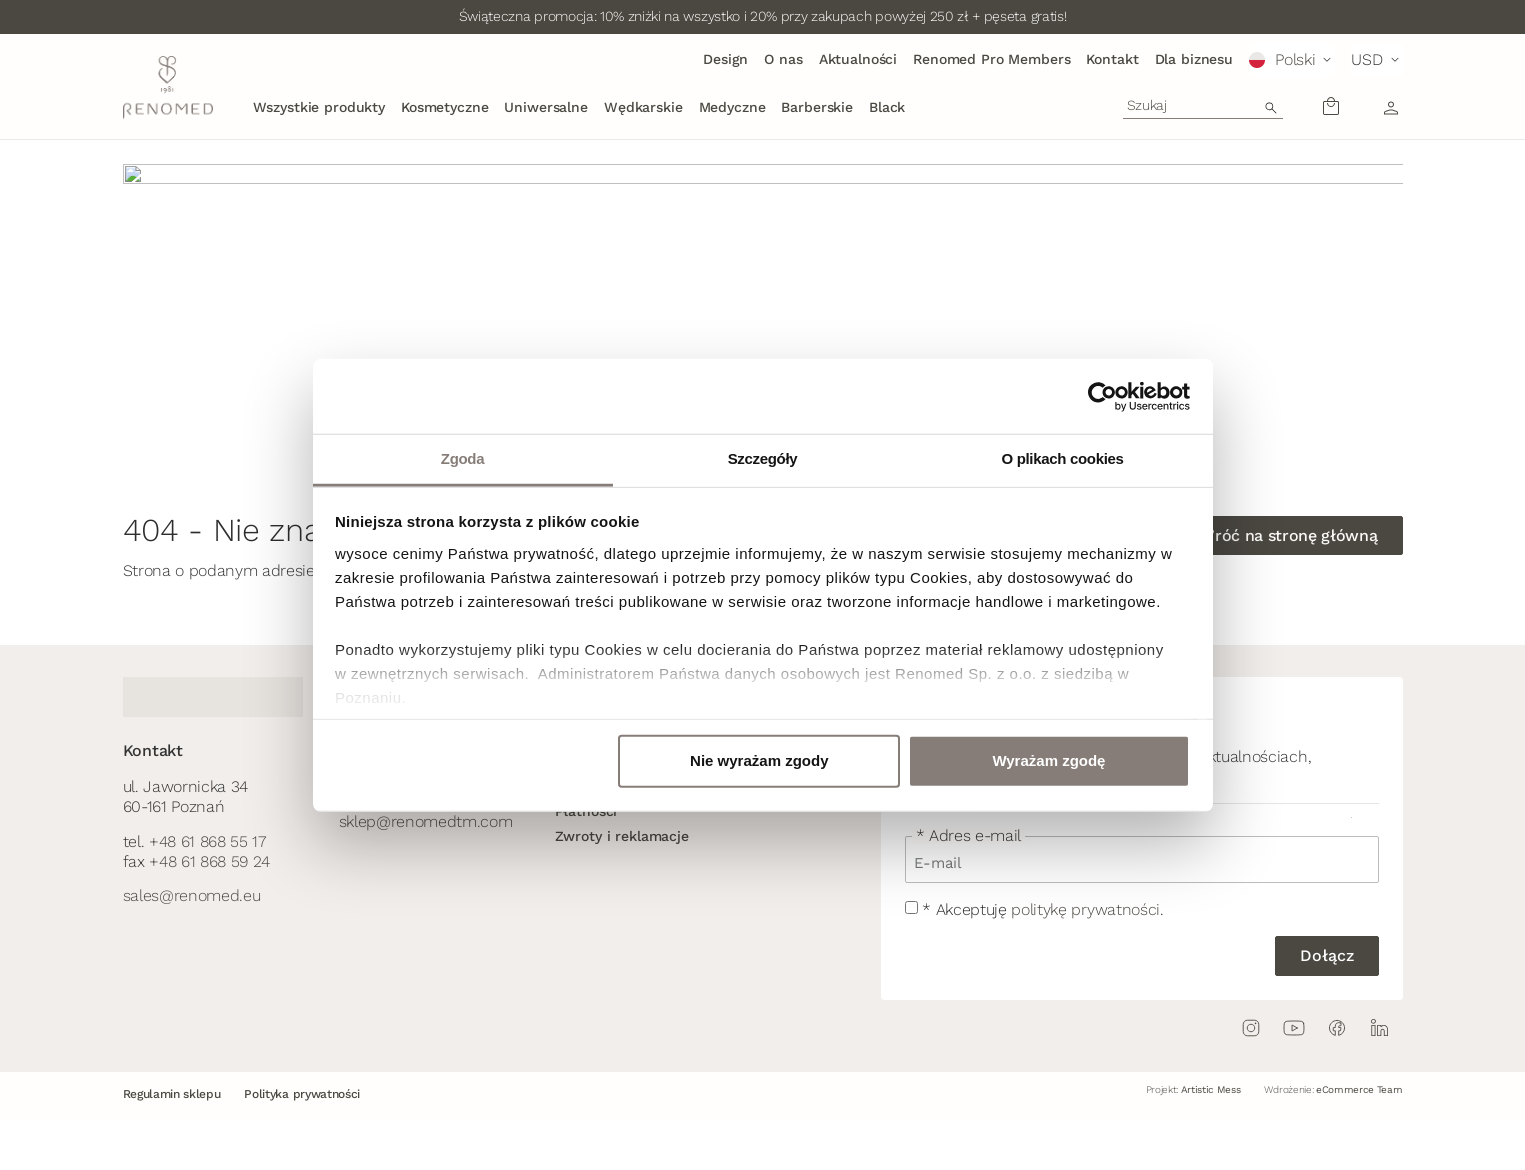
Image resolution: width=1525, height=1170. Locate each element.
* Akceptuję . (1042, 909)
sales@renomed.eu (192, 895)
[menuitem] (1292, 60)
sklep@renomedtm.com (426, 821)
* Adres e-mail (969, 836)
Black (887, 107)
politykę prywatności (1085, 909)
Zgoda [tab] (462, 458)
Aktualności (858, 59)
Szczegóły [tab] (763, 458)
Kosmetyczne (444, 107)
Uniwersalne (545, 107)
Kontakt (1112, 59)
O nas (783, 59)
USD (1366, 59)
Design (725, 59)
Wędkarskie (643, 107)
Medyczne (732, 107)
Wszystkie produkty (319, 107)
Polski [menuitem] (1295, 59)
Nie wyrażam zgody (759, 760)
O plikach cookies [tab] (1062, 458)
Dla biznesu (1194, 59)
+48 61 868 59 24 (209, 861)
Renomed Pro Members (991, 59)
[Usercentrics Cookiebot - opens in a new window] (1102, 396)
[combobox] (1203, 105)
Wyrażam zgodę (1048, 760)
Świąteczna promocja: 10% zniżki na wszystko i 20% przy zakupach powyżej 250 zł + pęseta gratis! (763, 16)
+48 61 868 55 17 (207, 841)
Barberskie (817, 107)
